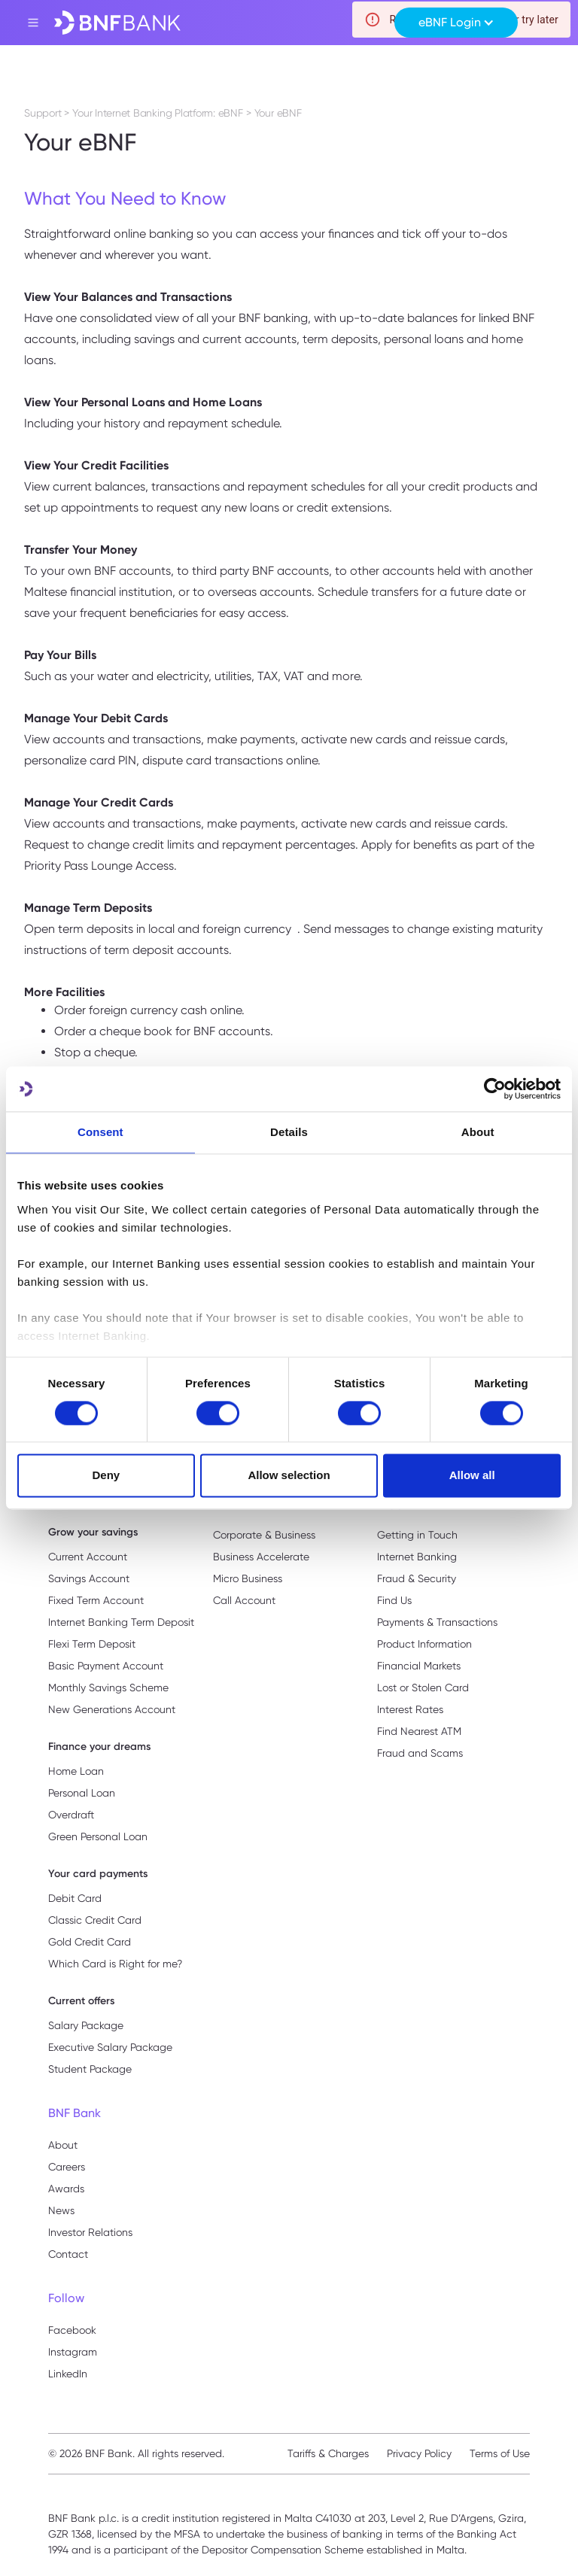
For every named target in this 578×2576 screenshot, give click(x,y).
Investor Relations (90, 2232)
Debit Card (75, 1898)
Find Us (394, 1600)
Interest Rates (410, 1709)
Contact (68, 2254)
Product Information (424, 1644)
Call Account (244, 1600)
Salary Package (85, 2025)
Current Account (87, 1557)
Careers (66, 2167)
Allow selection (289, 1475)
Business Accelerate (261, 1557)
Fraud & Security (416, 1578)
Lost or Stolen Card (423, 1687)
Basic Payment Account (105, 1666)
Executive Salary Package (110, 2047)
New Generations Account (111, 1709)
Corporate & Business (264, 1535)
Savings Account (88, 1578)
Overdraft (71, 1815)
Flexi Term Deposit (91, 1644)
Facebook (72, 2330)
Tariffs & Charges (328, 2453)
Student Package (90, 2069)
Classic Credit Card (94, 1920)
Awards (66, 2189)
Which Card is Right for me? (115, 1964)
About (63, 2145)
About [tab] (477, 1131)
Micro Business (247, 1578)
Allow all (472, 1475)
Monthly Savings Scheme (108, 1687)
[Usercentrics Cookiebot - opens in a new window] (495, 1088)
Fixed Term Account (96, 1600)
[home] (117, 23)
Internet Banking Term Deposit (121, 1622)
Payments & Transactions (437, 1622)
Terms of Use (500, 2453)
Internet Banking (417, 1557)
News (61, 2210)
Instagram (72, 2352)
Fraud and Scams (420, 1753)
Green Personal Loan (98, 1836)
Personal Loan (81, 1793)
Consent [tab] (100, 1131)
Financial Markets (419, 1666)
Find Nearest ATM (419, 1731)
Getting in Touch (417, 1535)
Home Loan (76, 1771)
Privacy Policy (419, 2453)
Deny (106, 1475)
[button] (456, 23)
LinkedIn (67, 2374)
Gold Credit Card (89, 1942)
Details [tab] (289, 1131)
